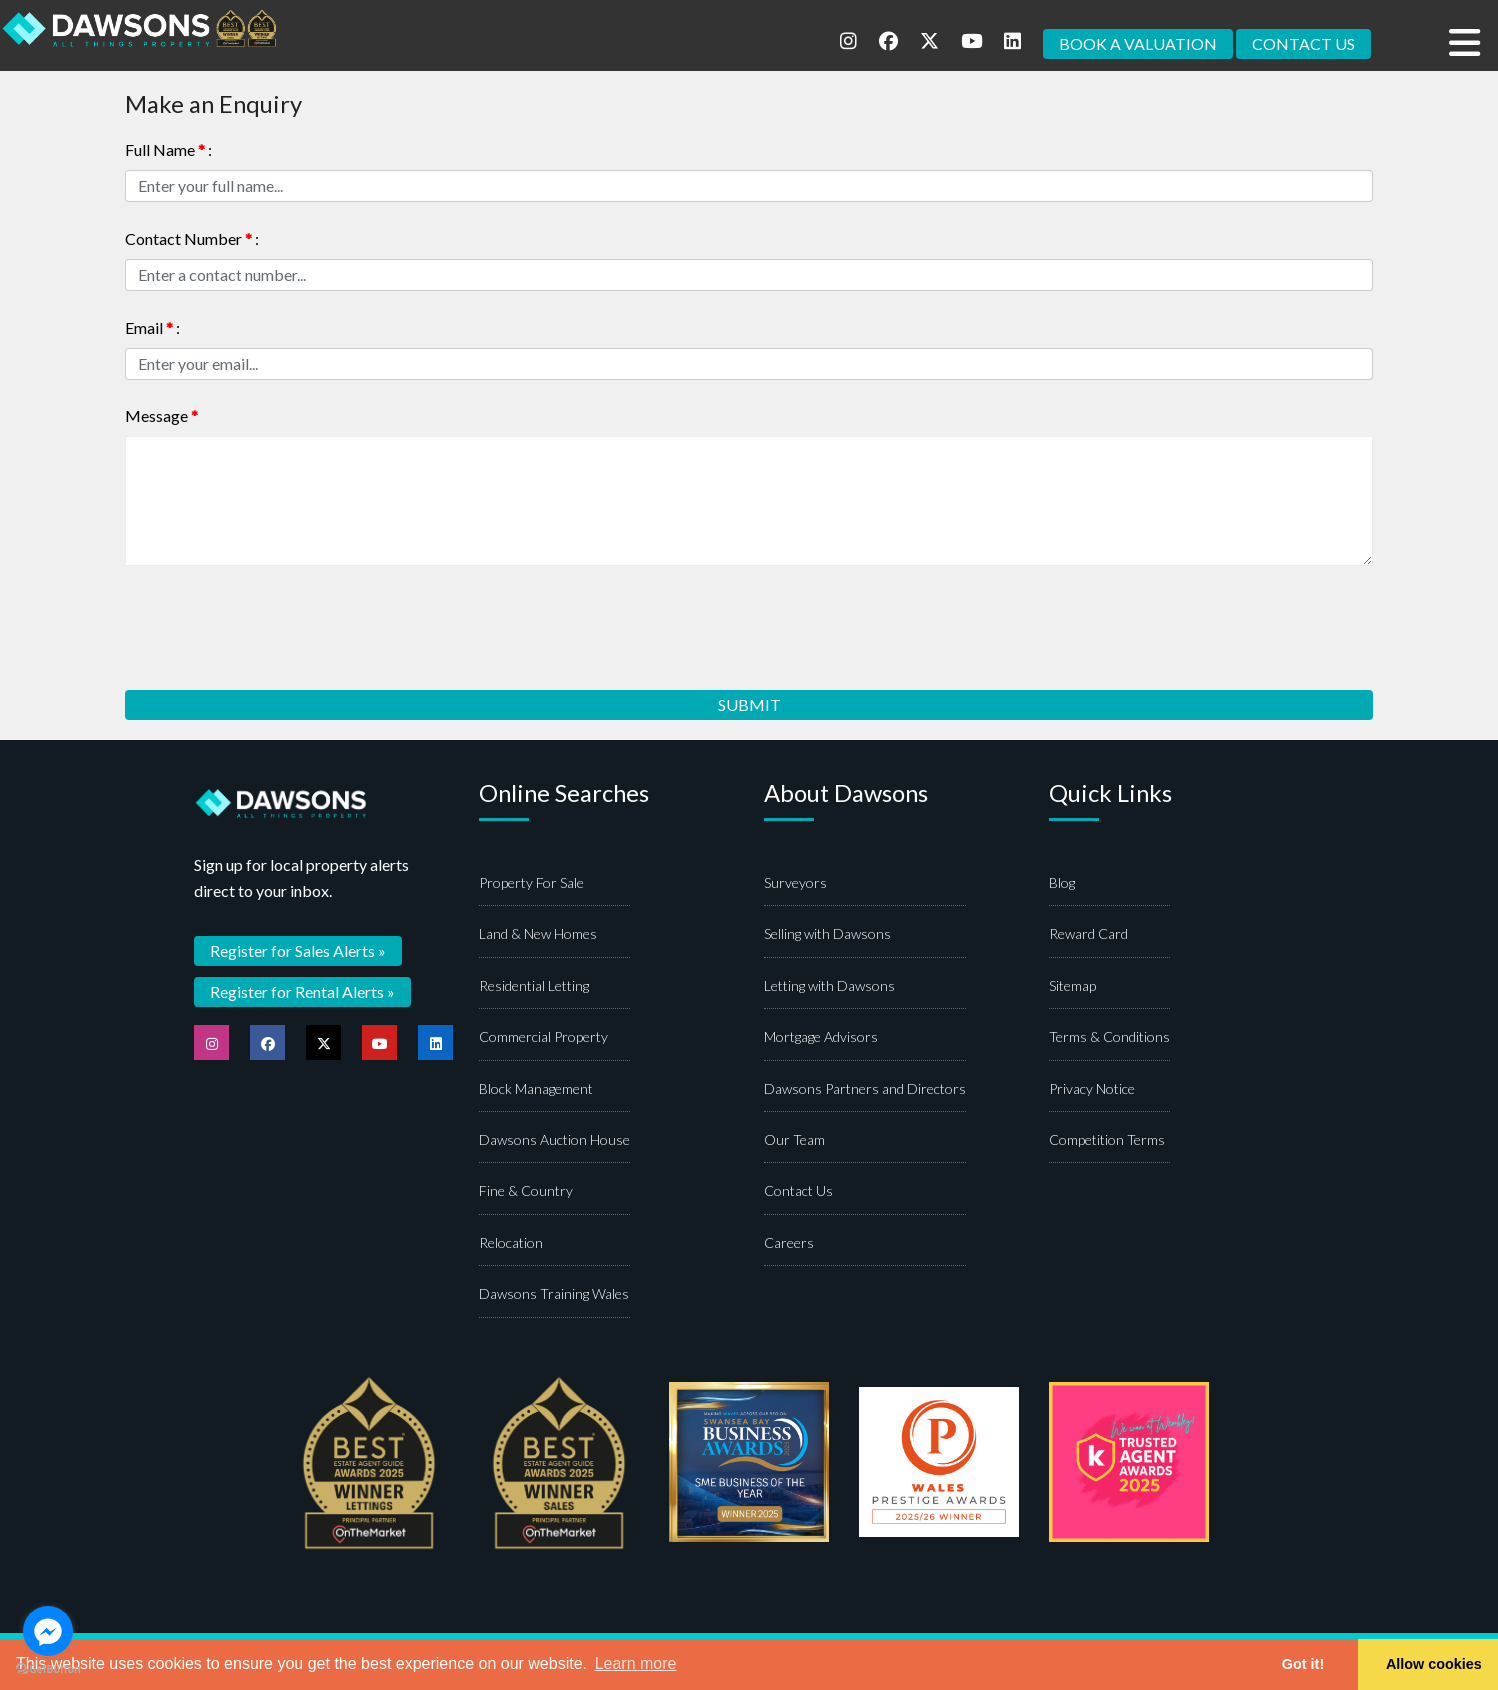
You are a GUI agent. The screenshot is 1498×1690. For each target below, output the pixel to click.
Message (161, 416)
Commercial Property (543, 1038)
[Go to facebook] (48, 1631)
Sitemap (1072, 987)
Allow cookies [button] (1434, 1664)
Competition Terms (1107, 1141)
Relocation (511, 1244)
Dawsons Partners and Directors (865, 1089)
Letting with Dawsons (829, 987)
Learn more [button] (636, 1663)
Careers (789, 1244)
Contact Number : (192, 238)
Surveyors (795, 884)
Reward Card (1088, 935)
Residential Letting (534, 987)
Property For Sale (531, 884)
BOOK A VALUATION (1138, 43)
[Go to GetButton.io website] (48, 1669)
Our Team (794, 1141)
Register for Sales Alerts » (298, 951)
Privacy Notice (1092, 1089)
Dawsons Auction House (554, 1141)
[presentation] (277, 622)
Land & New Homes (538, 935)
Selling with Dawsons (827, 935)
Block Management (536, 1089)
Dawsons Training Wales (554, 1295)
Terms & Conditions (1109, 1038)
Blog (1062, 884)
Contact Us (798, 1192)
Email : (152, 327)
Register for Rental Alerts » (302, 992)
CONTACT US (1303, 43)
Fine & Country (526, 1192)
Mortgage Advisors (821, 1038)
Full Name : (168, 149)
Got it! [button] (1303, 1664)
